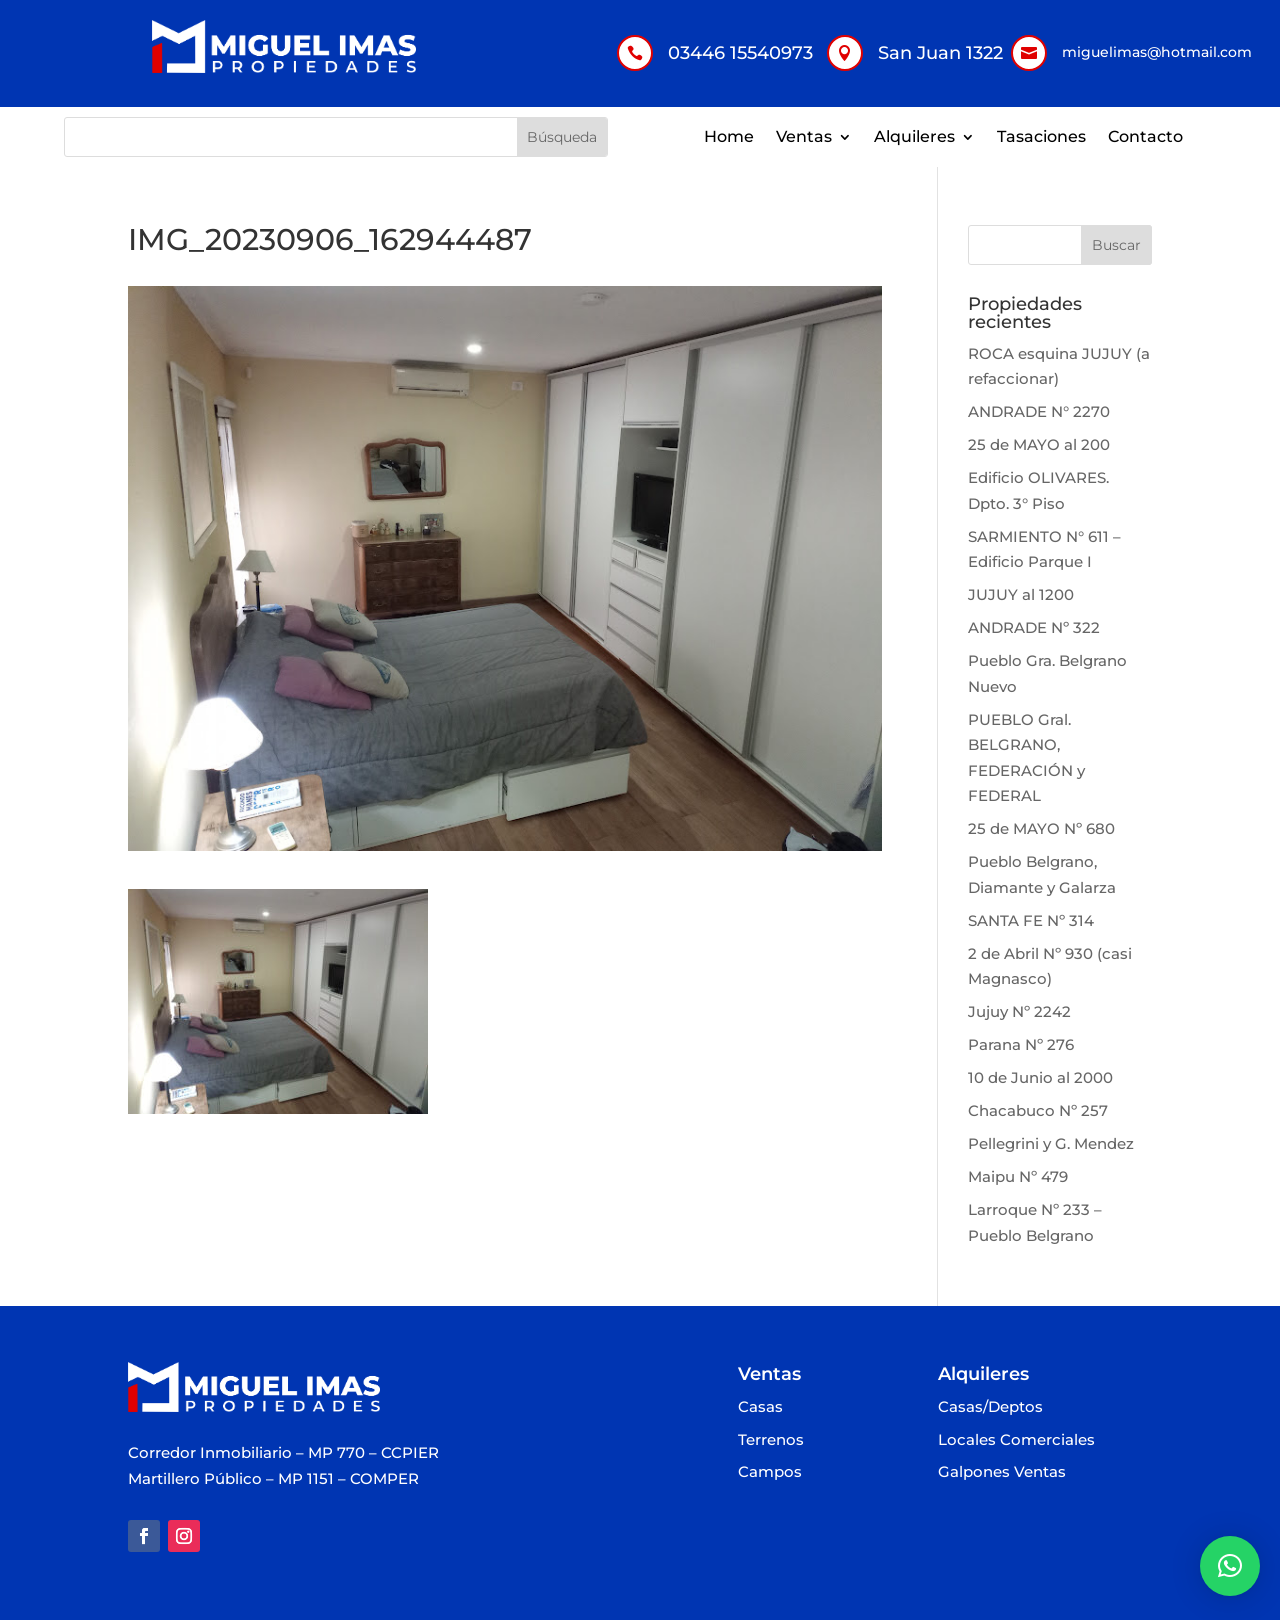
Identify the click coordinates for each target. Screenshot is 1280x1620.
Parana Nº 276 (1021, 1044)
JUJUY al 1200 (1021, 594)
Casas (760, 1407)
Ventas (804, 138)
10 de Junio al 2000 (1040, 1077)
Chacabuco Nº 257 (1038, 1110)
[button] (1230, 1566)
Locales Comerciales (1016, 1440)
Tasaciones (1041, 138)
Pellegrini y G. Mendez (1051, 1143)
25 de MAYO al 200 (1039, 444)
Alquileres (914, 138)
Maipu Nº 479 (1018, 1176)
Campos (770, 1472)
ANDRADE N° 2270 (1039, 411)
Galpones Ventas (1002, 1472)
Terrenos (771, 1440)
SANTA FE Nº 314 (1031, 920)
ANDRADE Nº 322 (1034, 627)
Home (729, 138)
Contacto (1145, 138)
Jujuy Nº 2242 (1019, 1011)
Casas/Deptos (990, 1407)
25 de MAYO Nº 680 (1041, 828)
